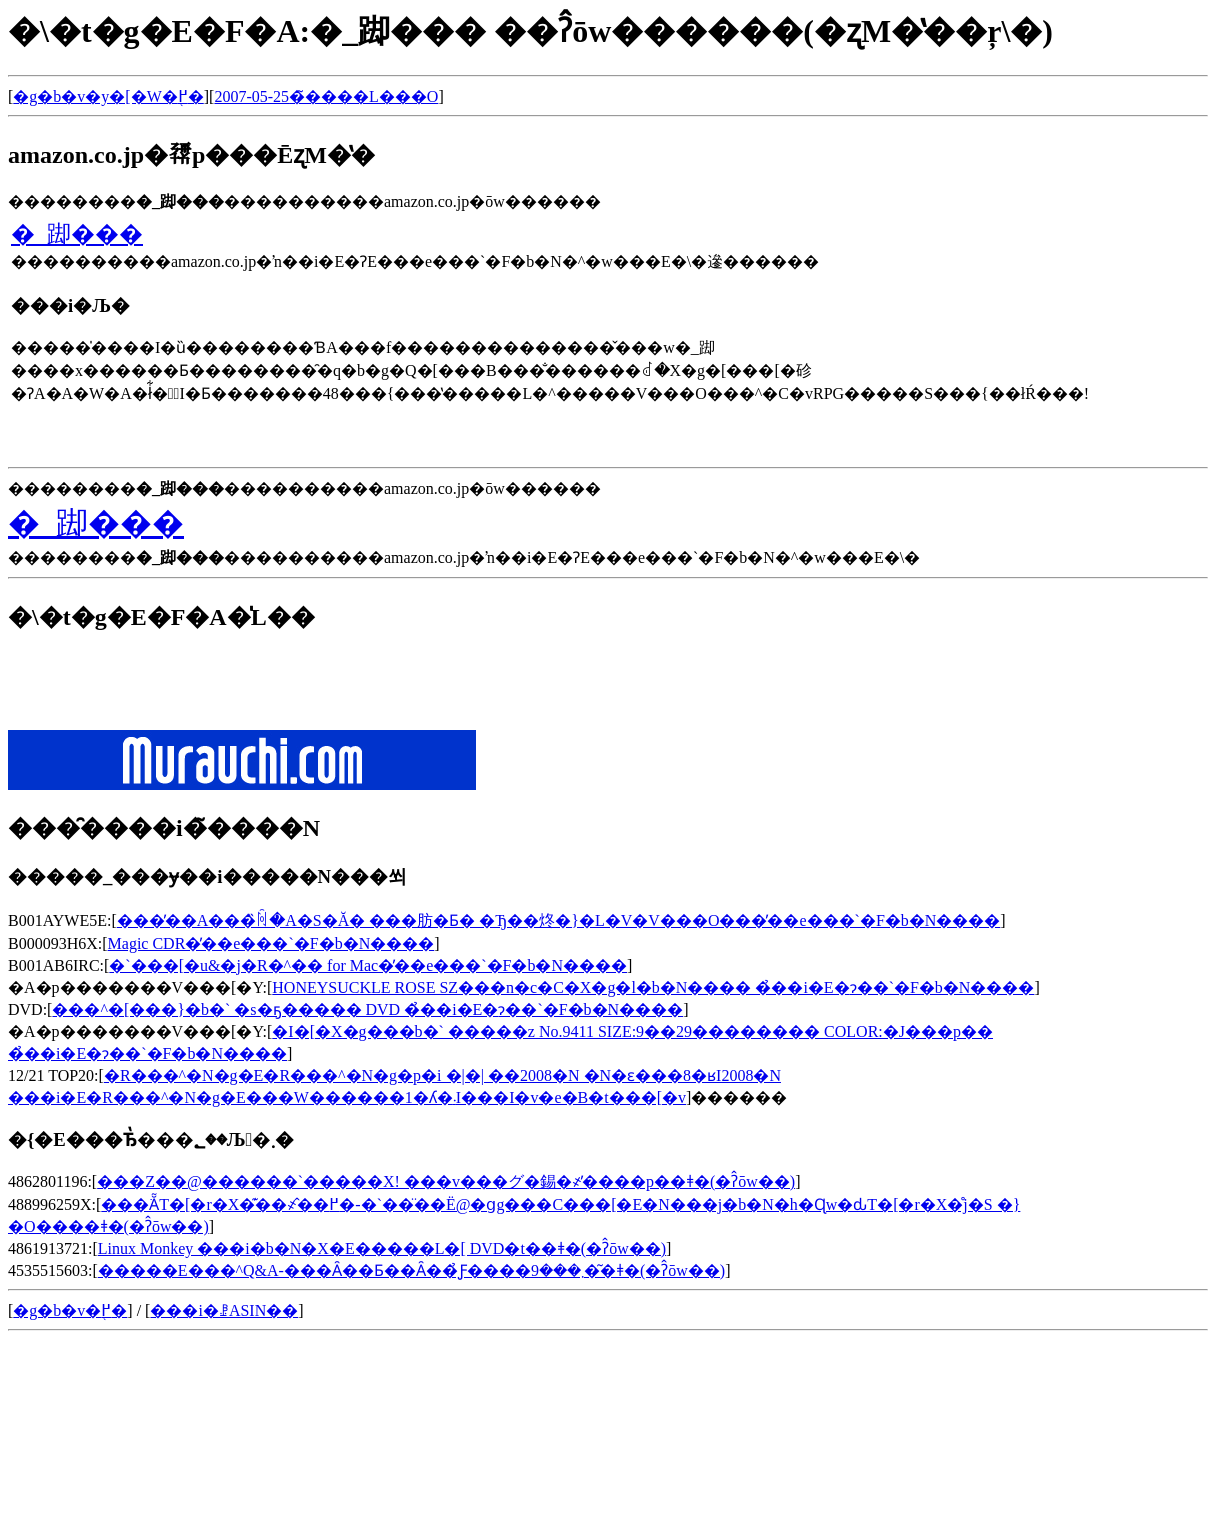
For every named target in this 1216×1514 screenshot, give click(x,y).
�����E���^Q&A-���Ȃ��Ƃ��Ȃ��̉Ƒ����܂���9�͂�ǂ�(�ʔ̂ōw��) (411, 1270)
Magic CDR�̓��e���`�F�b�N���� (271, 943)
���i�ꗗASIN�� (224, 1310)
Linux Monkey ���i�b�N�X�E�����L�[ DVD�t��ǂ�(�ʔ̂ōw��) (382, 1248)
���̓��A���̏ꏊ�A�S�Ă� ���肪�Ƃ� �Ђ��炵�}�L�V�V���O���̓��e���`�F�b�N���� (559, 920)
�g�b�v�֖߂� (70, 1310)
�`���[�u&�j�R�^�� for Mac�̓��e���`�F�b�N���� (368, 965)
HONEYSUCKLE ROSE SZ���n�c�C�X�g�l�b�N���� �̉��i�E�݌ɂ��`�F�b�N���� (653, 987)
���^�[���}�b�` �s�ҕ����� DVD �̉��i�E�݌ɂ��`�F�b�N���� (367, 1009)
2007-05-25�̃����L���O (326, 96)
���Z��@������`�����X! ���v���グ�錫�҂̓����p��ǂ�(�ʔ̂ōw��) (446, 1181)
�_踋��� (77, 234)
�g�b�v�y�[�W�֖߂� (108, 96)
